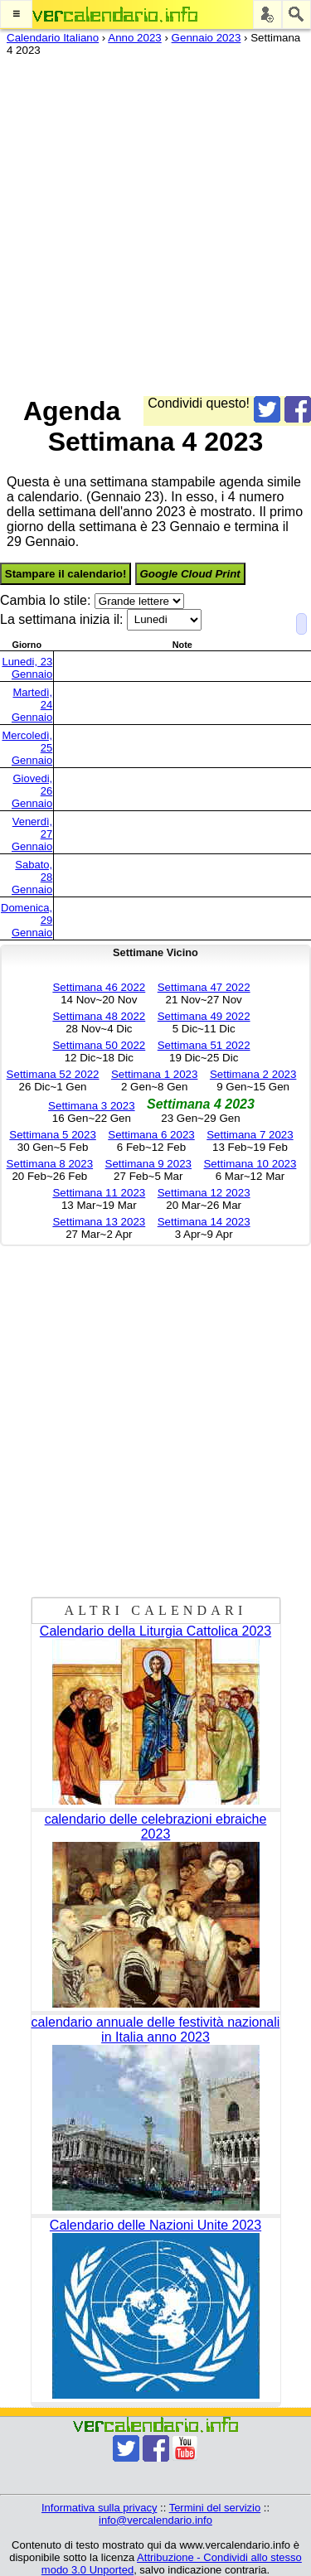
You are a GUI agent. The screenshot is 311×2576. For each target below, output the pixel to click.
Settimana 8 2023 (50, 1164)
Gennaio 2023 (206, 37)
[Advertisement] (155, 222)
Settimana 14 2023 (204, 1222)
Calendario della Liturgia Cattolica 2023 (155, 1631)
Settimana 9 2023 (148, 1164)
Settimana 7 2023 (250, 1135)
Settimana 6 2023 (151, 1135)
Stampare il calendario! (66, 574)
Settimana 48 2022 (98, 1016)
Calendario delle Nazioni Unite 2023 (155, 2225)
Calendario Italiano (53, 37)
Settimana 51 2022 (204, 1045)
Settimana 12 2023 (204, 1193)
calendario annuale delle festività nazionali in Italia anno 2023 (156, 2029)
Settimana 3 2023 (91, 1106)
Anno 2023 (134, 37)
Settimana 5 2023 (52, 1135)
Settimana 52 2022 (53, 1074)
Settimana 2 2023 (253, 1074)
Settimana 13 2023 (98, 1222)
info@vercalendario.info (155, 2520)
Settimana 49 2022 (204, 1016)
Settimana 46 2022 (98, 987)
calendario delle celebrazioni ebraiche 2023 (156, 1826)
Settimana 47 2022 (204, 987)
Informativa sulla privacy (99, 2507)
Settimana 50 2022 (98, 1045)
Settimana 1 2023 (154, 1074)
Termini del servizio (215, 2507)
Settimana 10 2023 (249, 1164)
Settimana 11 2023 (98, 1193)
